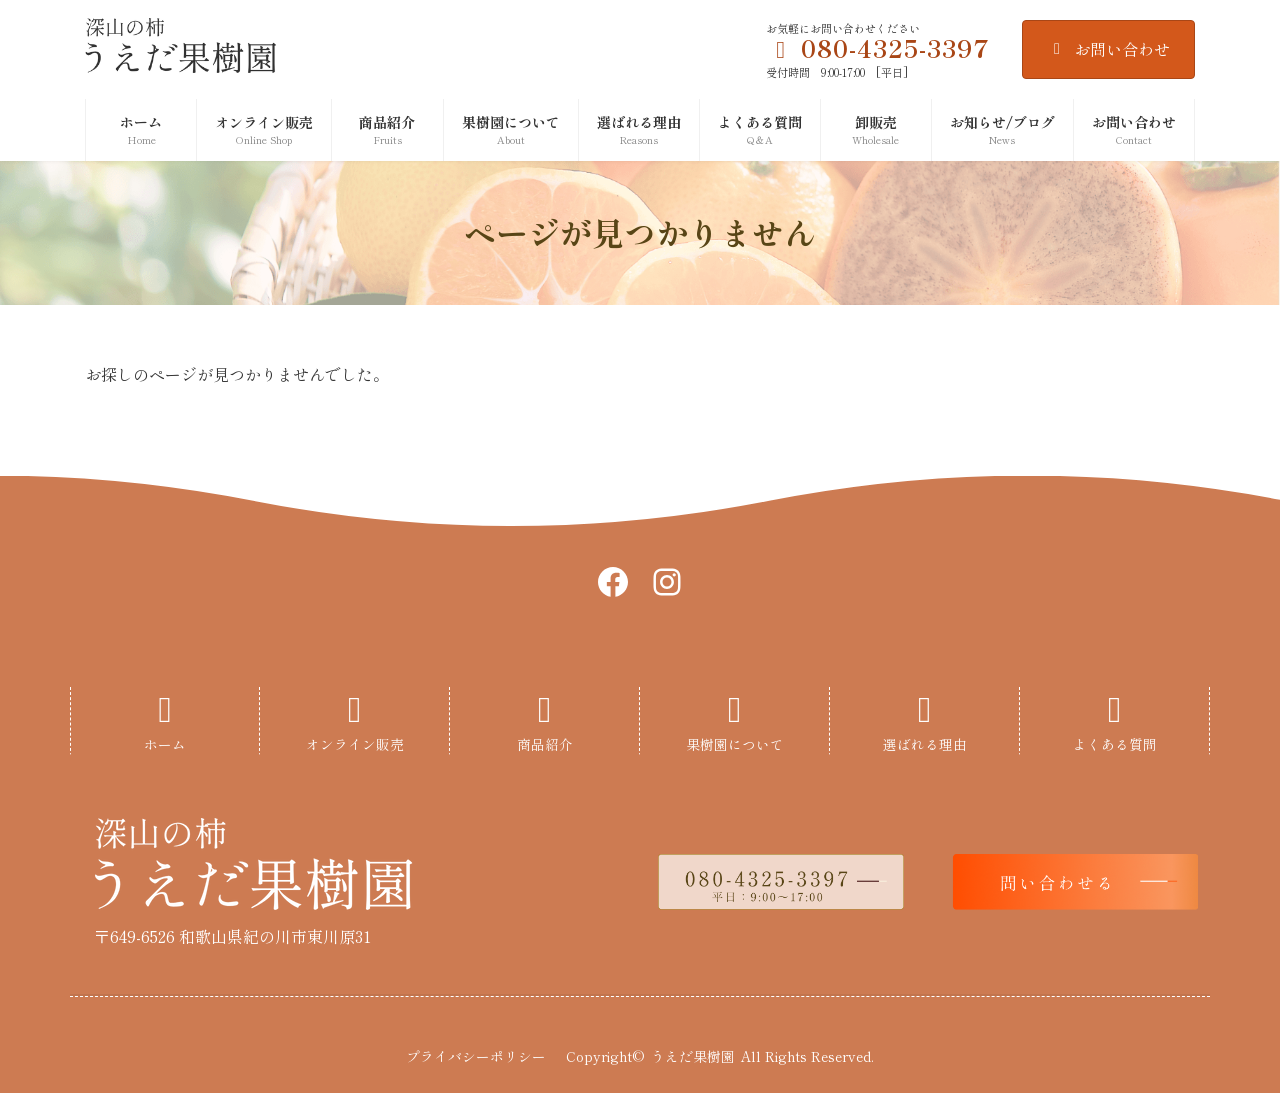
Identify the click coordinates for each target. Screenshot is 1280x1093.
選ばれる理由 (925, 744)
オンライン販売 (355, 744)
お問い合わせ (1108, 49)
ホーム (165, 744)
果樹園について (735, 744)
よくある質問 (1115, 744)
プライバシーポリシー (476, 1056)
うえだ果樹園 (693, 1056)
